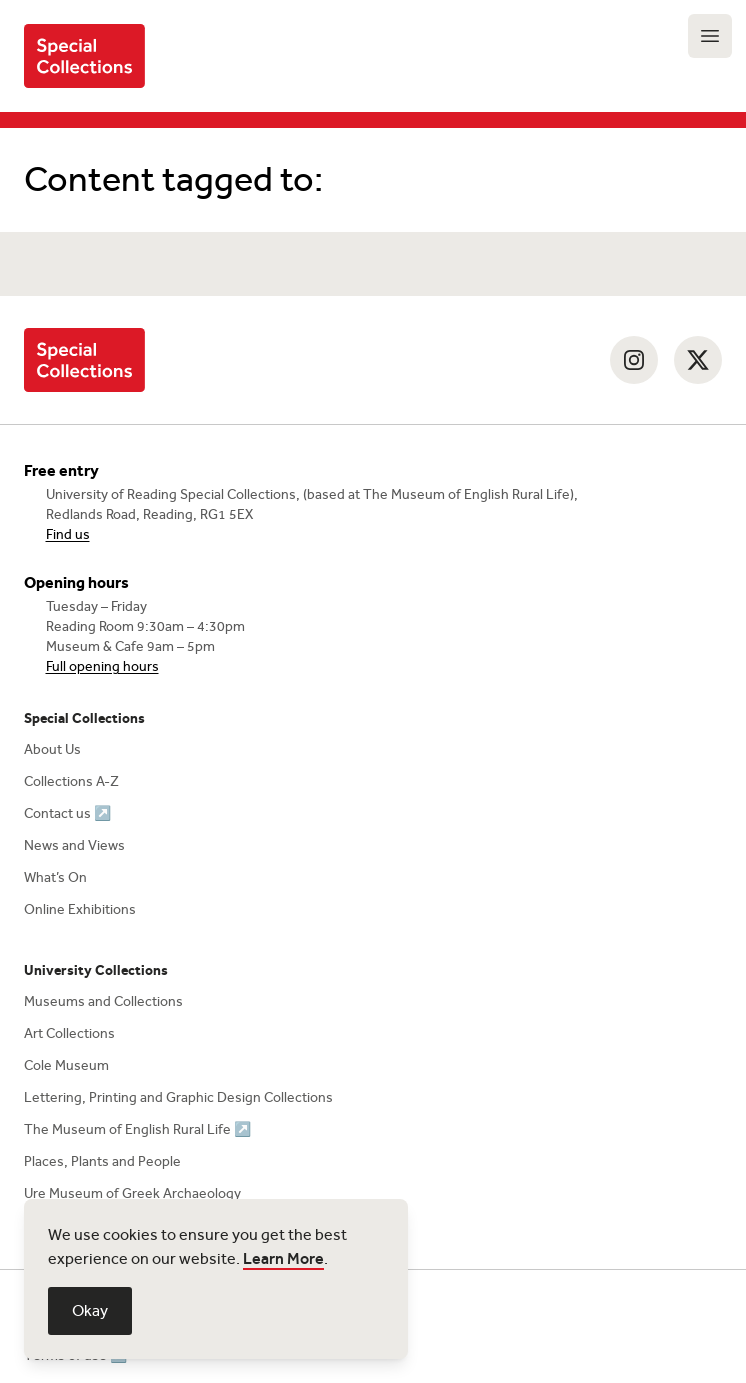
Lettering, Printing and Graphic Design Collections (178, 1097)
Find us (68, 534)
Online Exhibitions (80, 909)
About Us (52, 749)
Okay (90, 1310)
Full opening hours (102, 666)
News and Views (74, 845)
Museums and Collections (103, 1001)
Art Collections (69, 1033)
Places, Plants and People (102, 1161)
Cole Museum (66, 1065)
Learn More (283, 1258)
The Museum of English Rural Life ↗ (137, 1129)
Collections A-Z (71, 781)
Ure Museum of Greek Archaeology (132, 1193)
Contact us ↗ (67, 813)
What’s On (55, 877)
